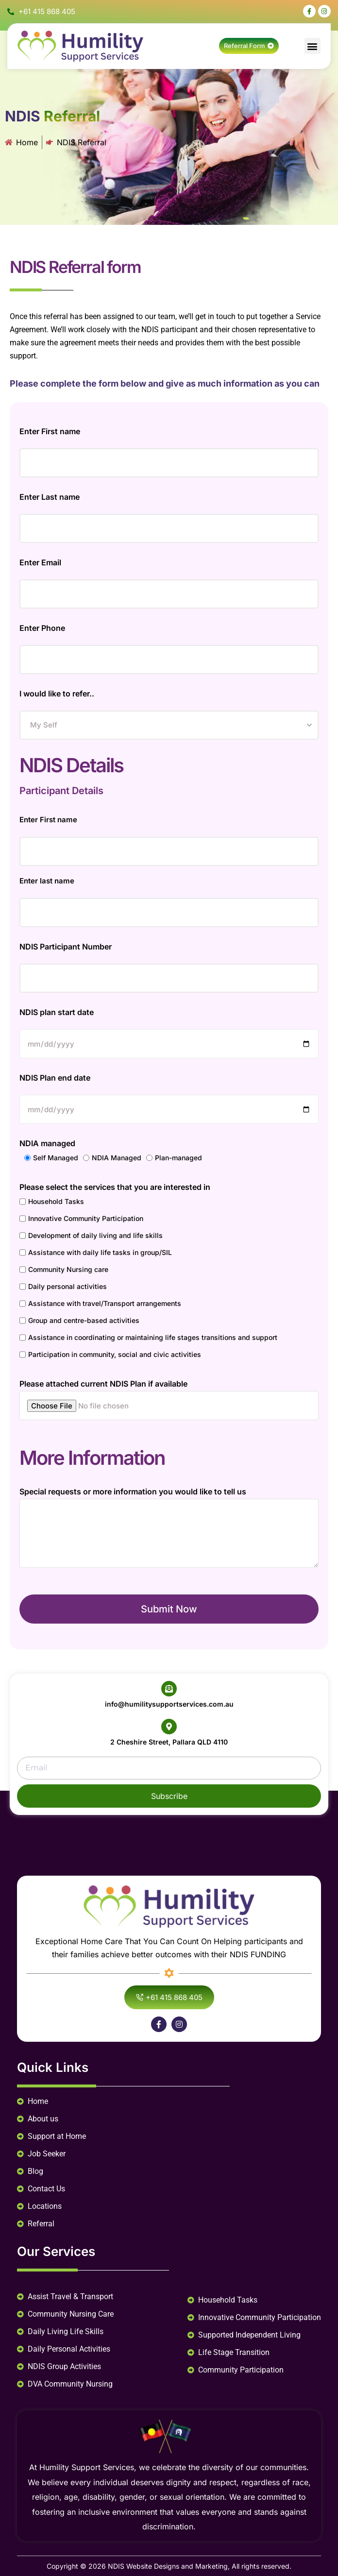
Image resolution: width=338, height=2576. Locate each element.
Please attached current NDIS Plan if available (103, 1384)
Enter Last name (49, 497)
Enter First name (49, 431)
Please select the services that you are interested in (114, 1187)
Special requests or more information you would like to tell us (132, 1491)
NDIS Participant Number (65, 946)
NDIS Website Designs (143, 2566)
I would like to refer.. (56, 693)
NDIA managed (47, 1143)
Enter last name (46, 880)
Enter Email (40, 562)
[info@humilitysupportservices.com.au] (169, 1688)
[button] (312, 46)
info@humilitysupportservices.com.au (169, 1704)
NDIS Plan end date (54, 1078)
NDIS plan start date (56, 1012)
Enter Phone (42, 628)
